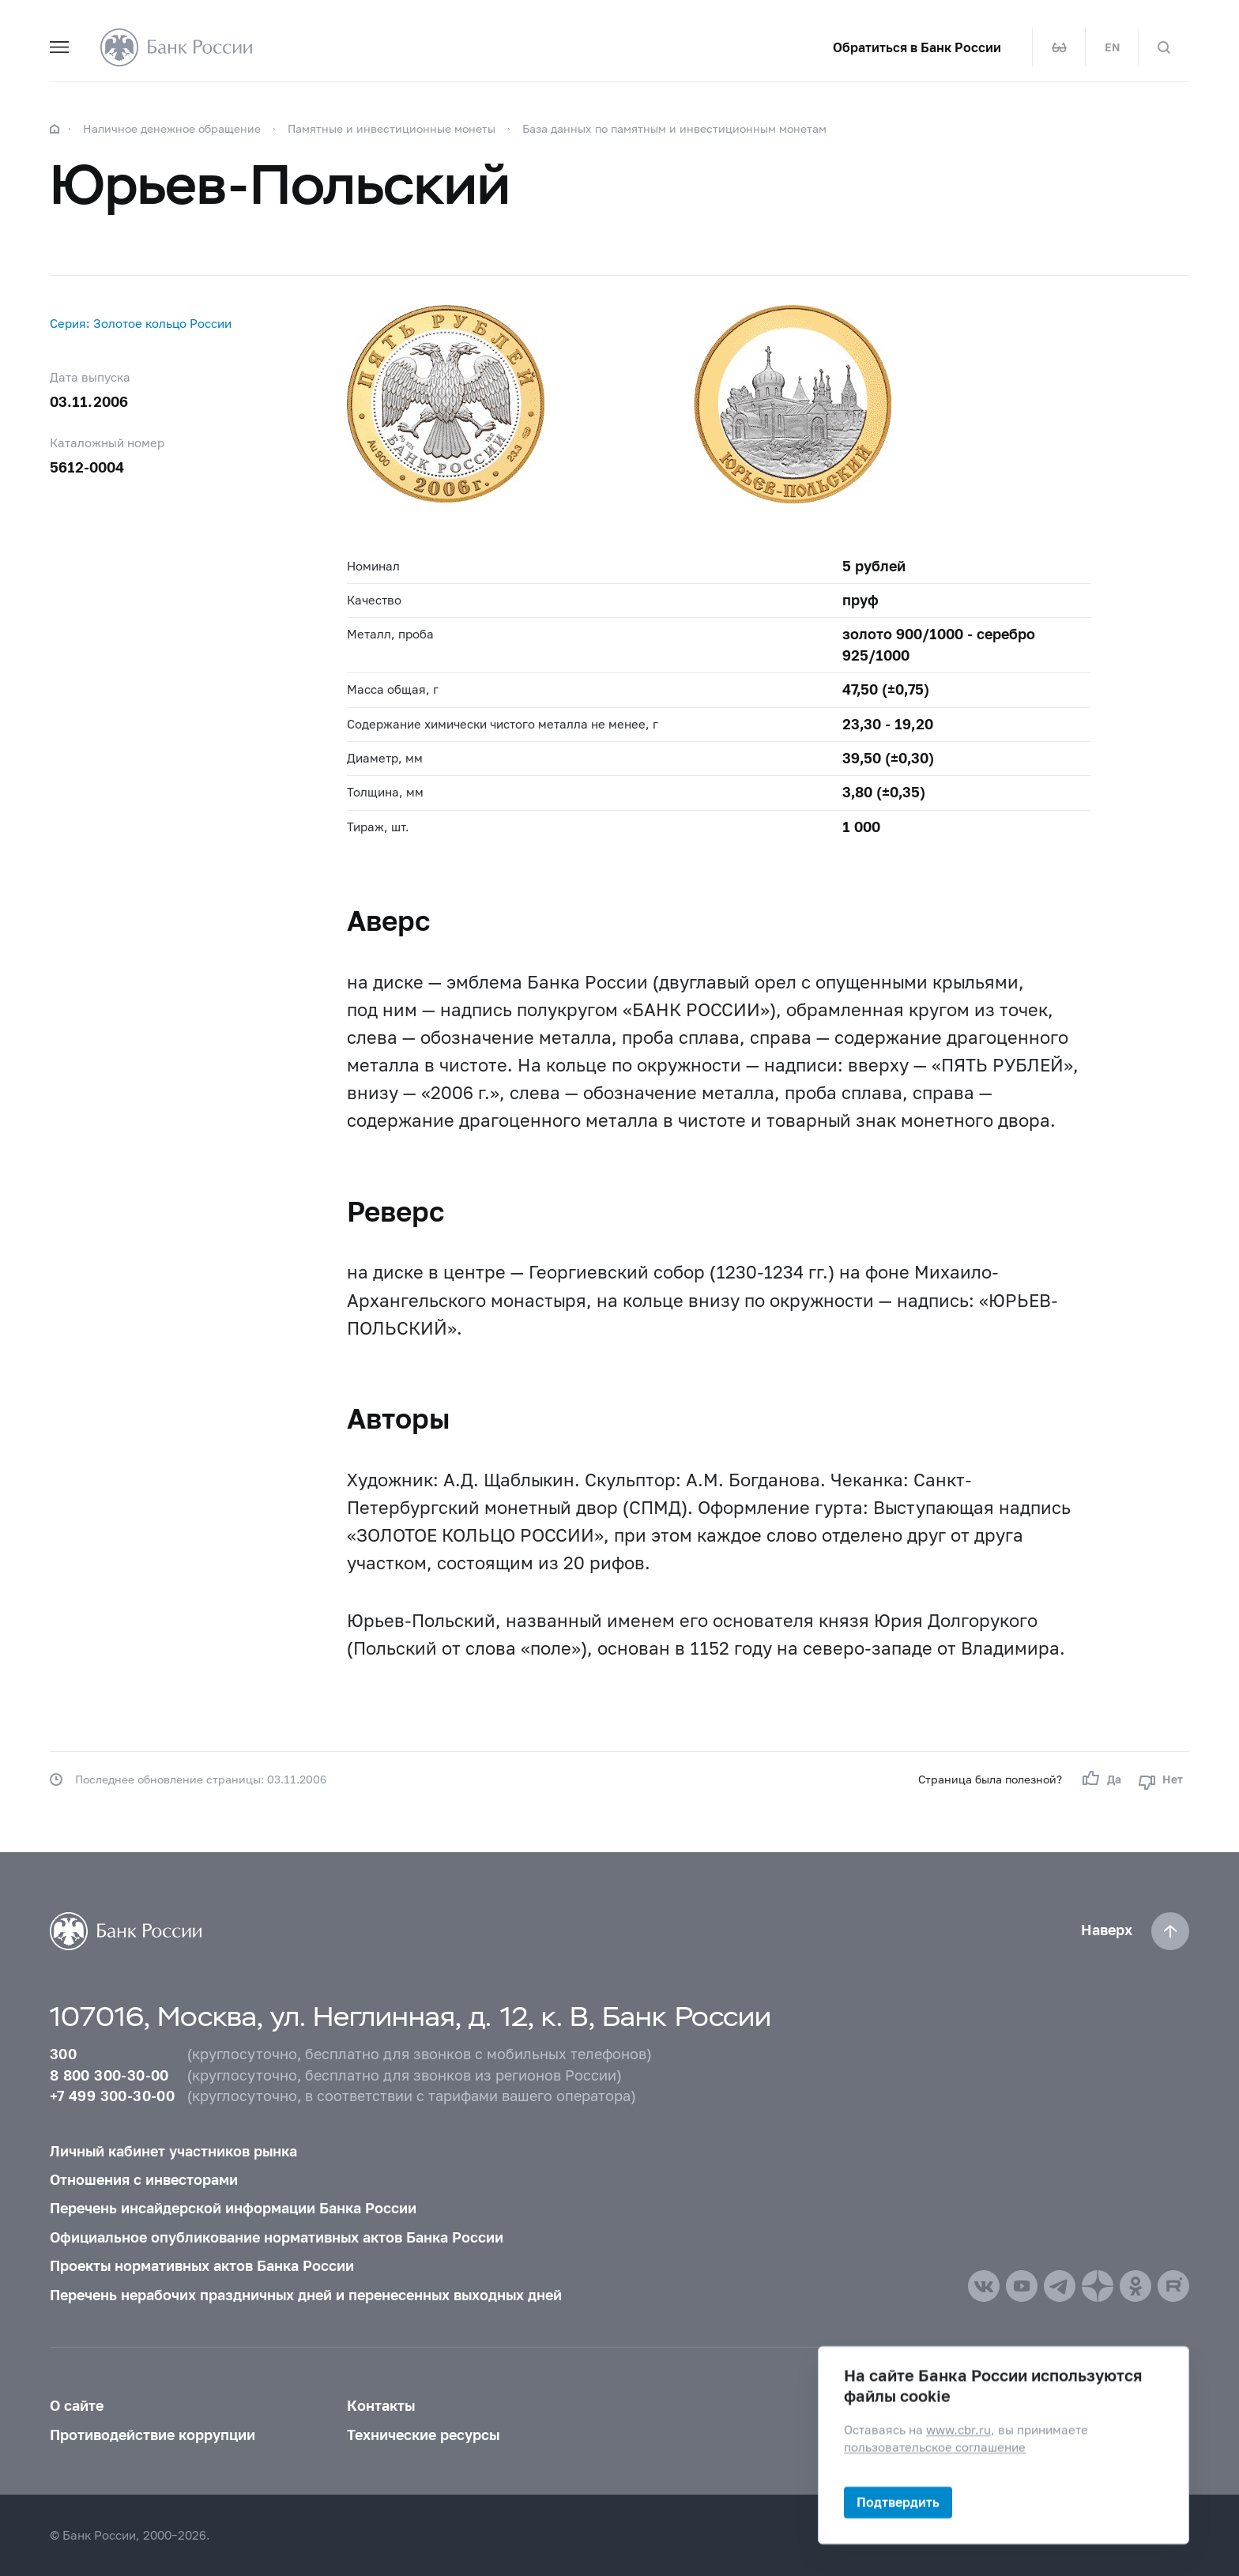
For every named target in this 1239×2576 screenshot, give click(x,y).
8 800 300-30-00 (109, 2075)
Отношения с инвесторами (144, 2179)
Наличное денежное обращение (172, 128)
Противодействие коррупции (152, 2435)
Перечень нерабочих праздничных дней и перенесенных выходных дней (306, 2295)
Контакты (381, 2405)
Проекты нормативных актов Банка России (202, 2266)
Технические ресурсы (423, 2435)
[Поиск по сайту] (1164, 47)
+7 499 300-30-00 (112, 2096)
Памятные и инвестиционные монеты (391, 128)
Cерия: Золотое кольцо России (141, 323)
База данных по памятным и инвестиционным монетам (674, 128)
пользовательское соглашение (935, 2447)
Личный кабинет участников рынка (173, 2151)
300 (63, 2054)
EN (1112, 47)
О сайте (77, 2405)
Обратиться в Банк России (917, 47)
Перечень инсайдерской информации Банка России (233, 2208)
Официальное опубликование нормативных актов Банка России (276, 2237)
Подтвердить (898, 2502)
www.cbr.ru (958, 2430)
